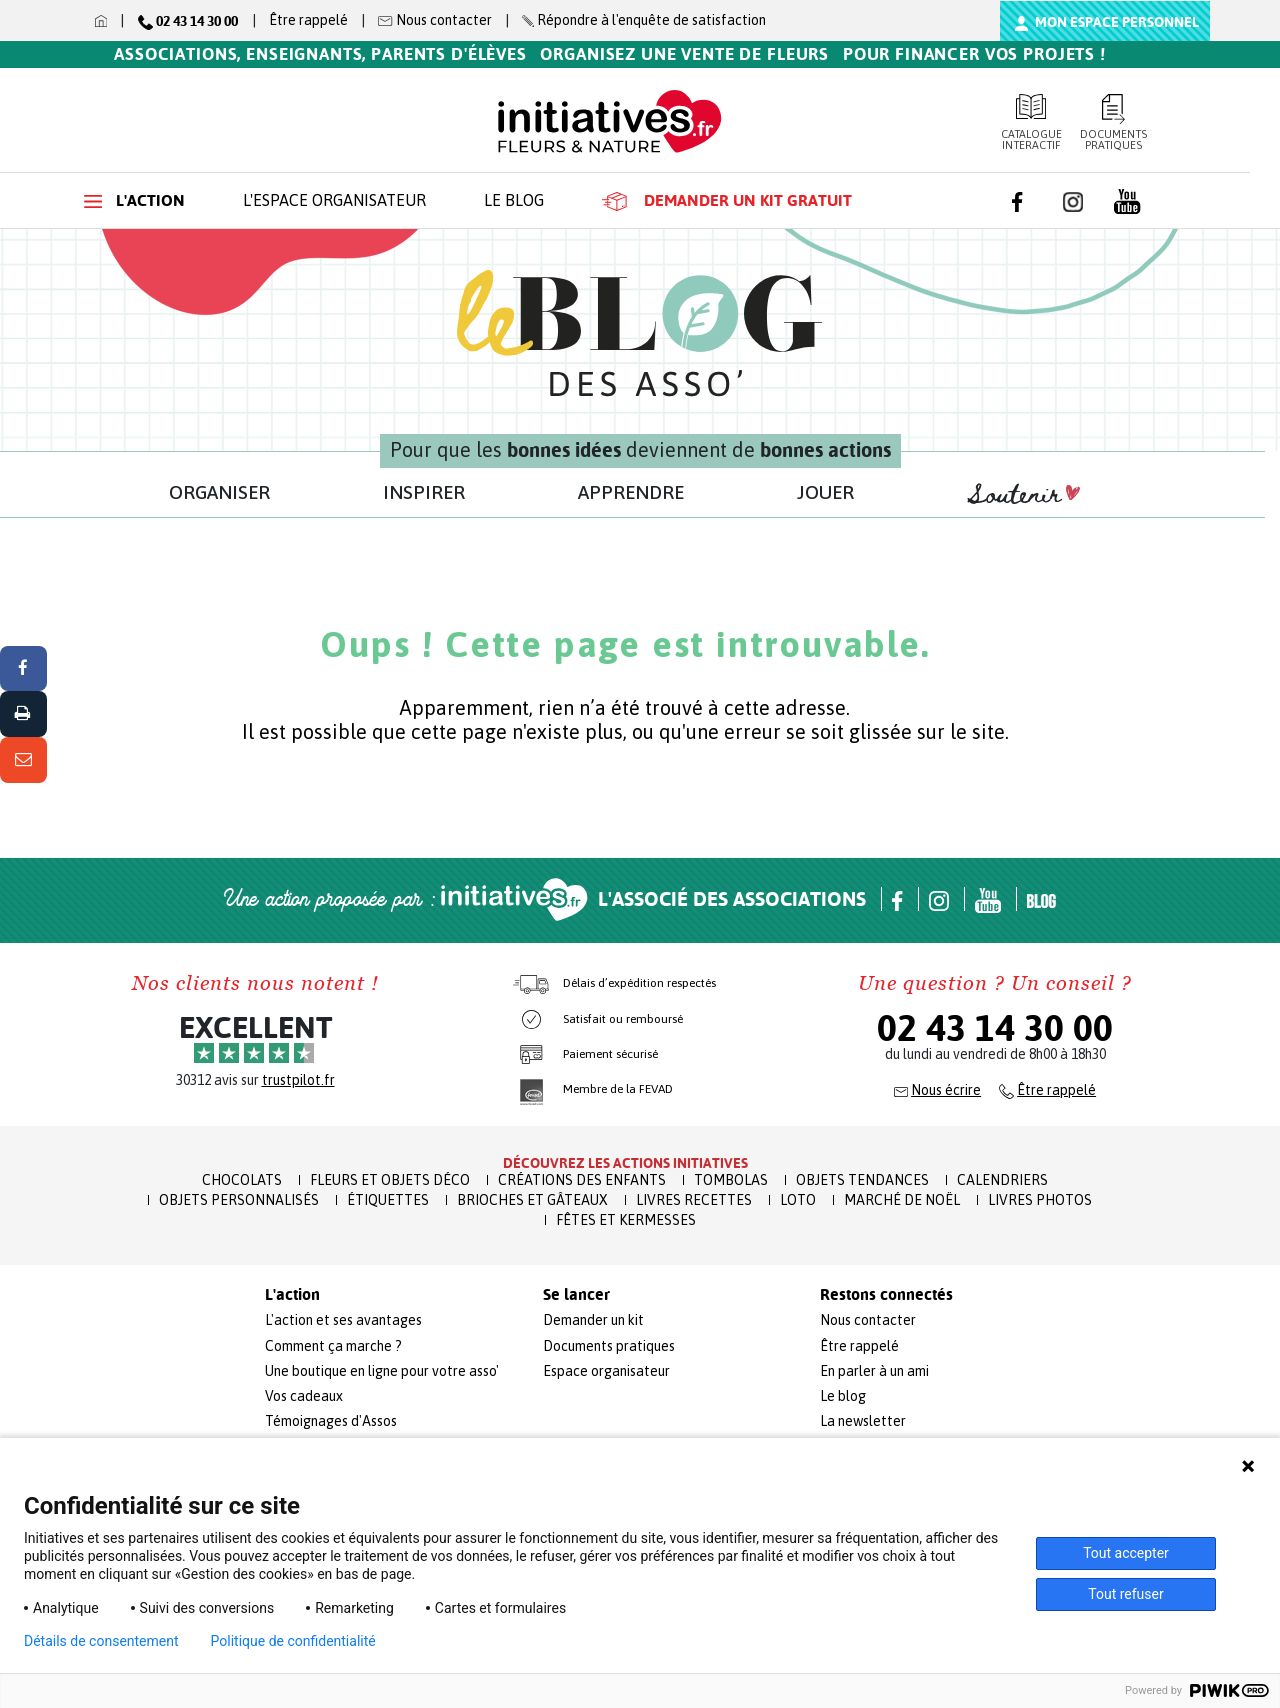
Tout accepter (1126, 1553)
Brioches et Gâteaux (532, 1200)
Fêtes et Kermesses (626, 1220)
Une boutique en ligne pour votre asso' (382, 1371)
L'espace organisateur (334, 200)
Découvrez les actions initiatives (625, 1163)
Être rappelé (308, 20)
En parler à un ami (874, 1371)
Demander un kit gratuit (727, 201)
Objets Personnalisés (239, 1200)
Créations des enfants (582, 1180)
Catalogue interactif (1031, 122)
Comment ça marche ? (333, 1346)
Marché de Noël (902, 1200)
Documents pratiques (1114, 122)
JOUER (825, 492)
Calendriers (1002, 1180)
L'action (134, 200)
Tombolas (731, 1180)
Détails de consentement (101, 1641)
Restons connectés (886, 1295)
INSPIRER (424, 492)
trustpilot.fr (298, 1080)
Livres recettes (694, 1200)
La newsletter (863, 1421)
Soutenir (1024, 495)
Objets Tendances (862, 1180)
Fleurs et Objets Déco (390, 1180)
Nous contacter (868, 1320)
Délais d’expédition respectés (639, 983)
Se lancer (576, 1295)
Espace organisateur (606, 1371)
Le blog (514, 200)
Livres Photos (1040, 1200)
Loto (798, 1200)
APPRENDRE (631, 492)
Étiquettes (388, 1200)
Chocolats (242, 1180)
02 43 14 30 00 (995, 1028)
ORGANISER (219, 492)
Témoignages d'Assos (331, 1421)
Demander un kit (593, 1320)
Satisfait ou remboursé (623, 1019)
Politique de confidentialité (293, 1641)
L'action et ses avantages (343, 1320)
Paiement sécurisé (610, 1054)
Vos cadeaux (304, 1396)
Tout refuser (1125, 1594)
